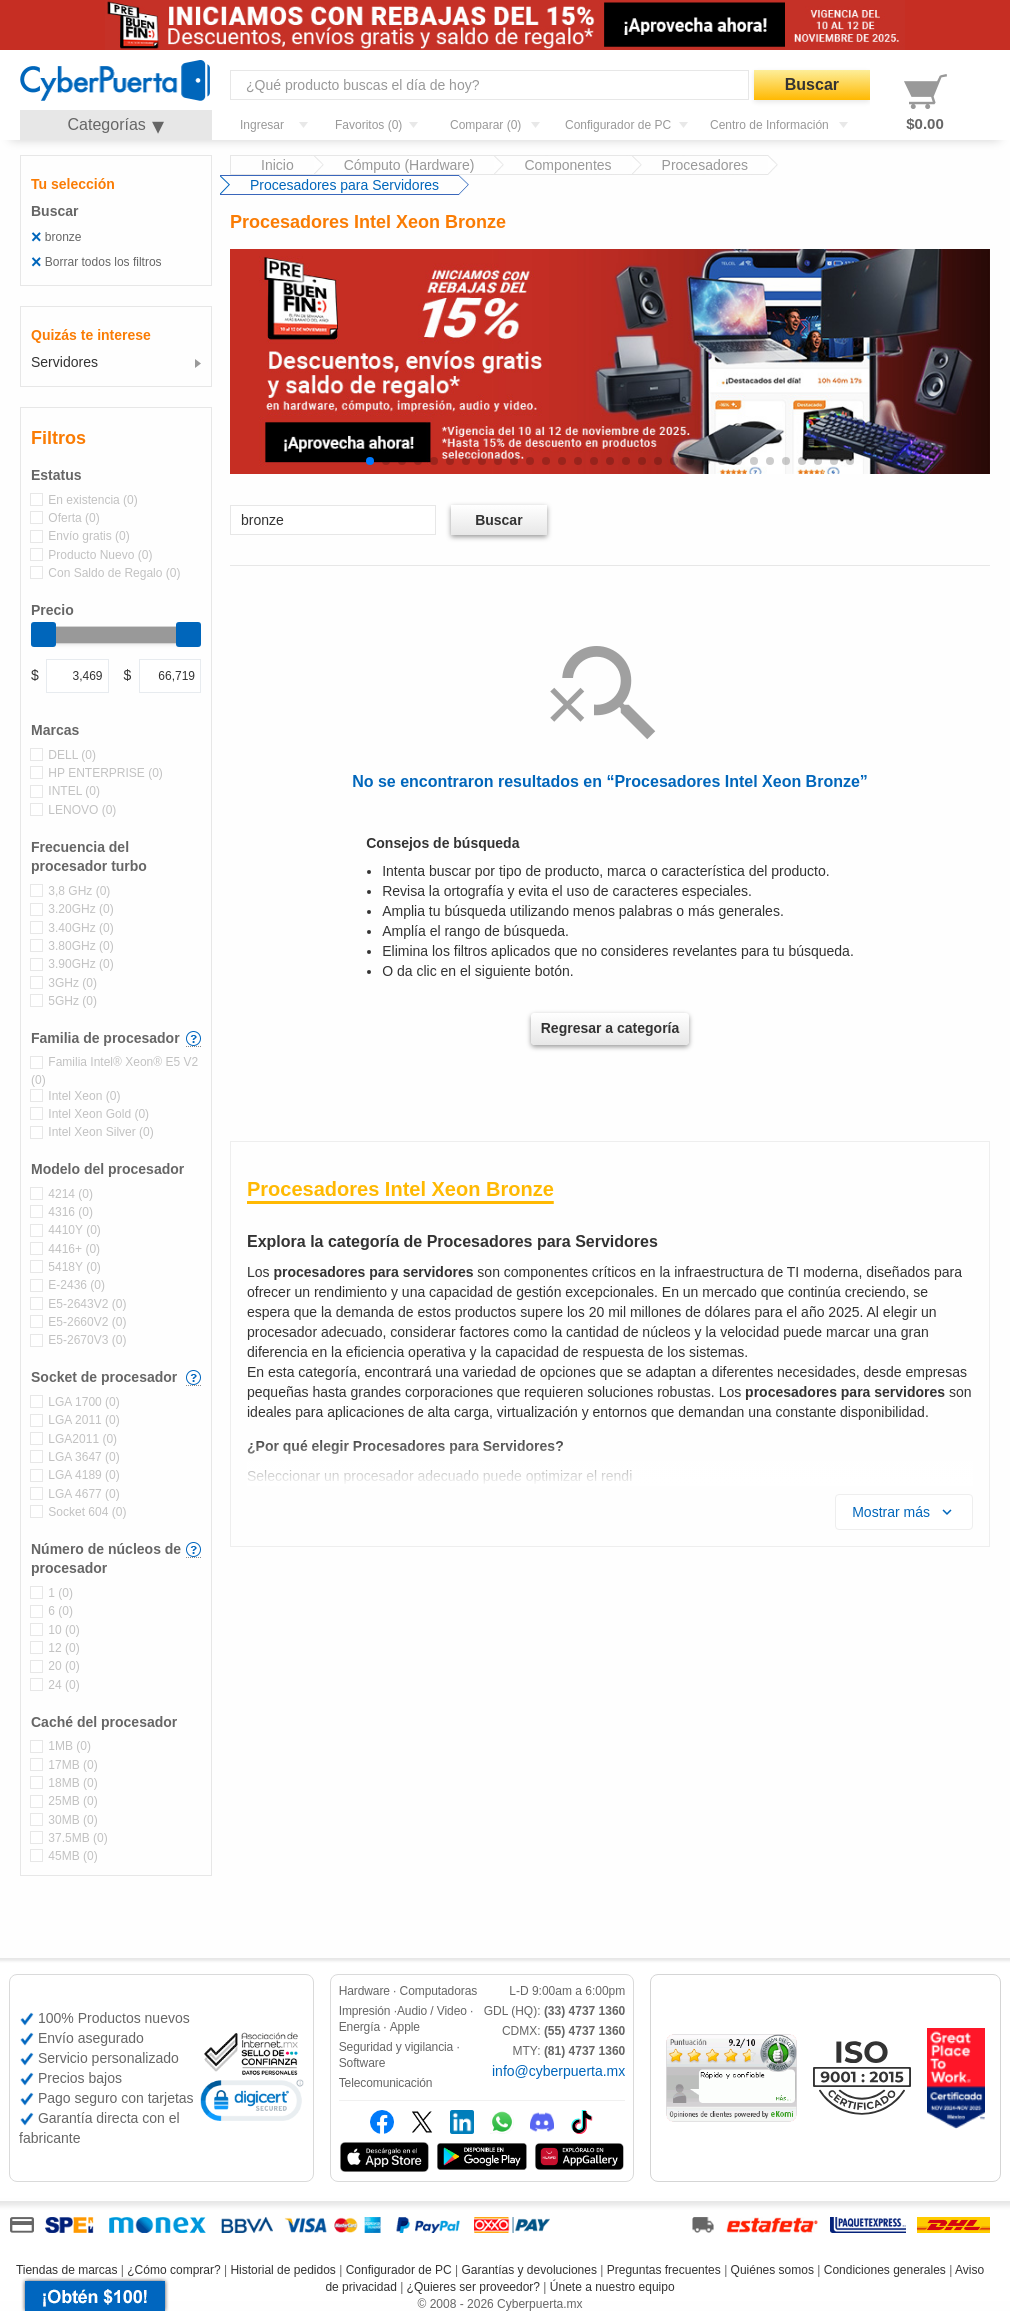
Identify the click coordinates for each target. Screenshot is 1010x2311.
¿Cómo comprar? (173, 2270)
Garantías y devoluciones (529, 2270)
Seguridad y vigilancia (396, 2047)
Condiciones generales (885, 2270)
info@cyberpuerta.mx (558, 2071)
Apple (405, 2027)
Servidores (64, 362)
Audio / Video (432, 2011)
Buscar (812, 84)
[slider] (43, 634)
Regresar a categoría (610, 1028)
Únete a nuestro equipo (612, 2287)
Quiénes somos (772, 2270)
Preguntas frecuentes (664, 2270)
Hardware (364, 1991)
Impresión (365, 2011)
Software (362, 2063)
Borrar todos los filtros (102, 262)
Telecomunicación (386, 2083)
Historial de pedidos (282, 2270)
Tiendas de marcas (67, 2270)
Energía (359, 2027)
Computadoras (439, 1991)
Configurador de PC (399, 2270)
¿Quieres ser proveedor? (473, 2287)
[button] (370, 461)
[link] (252, 2103)
